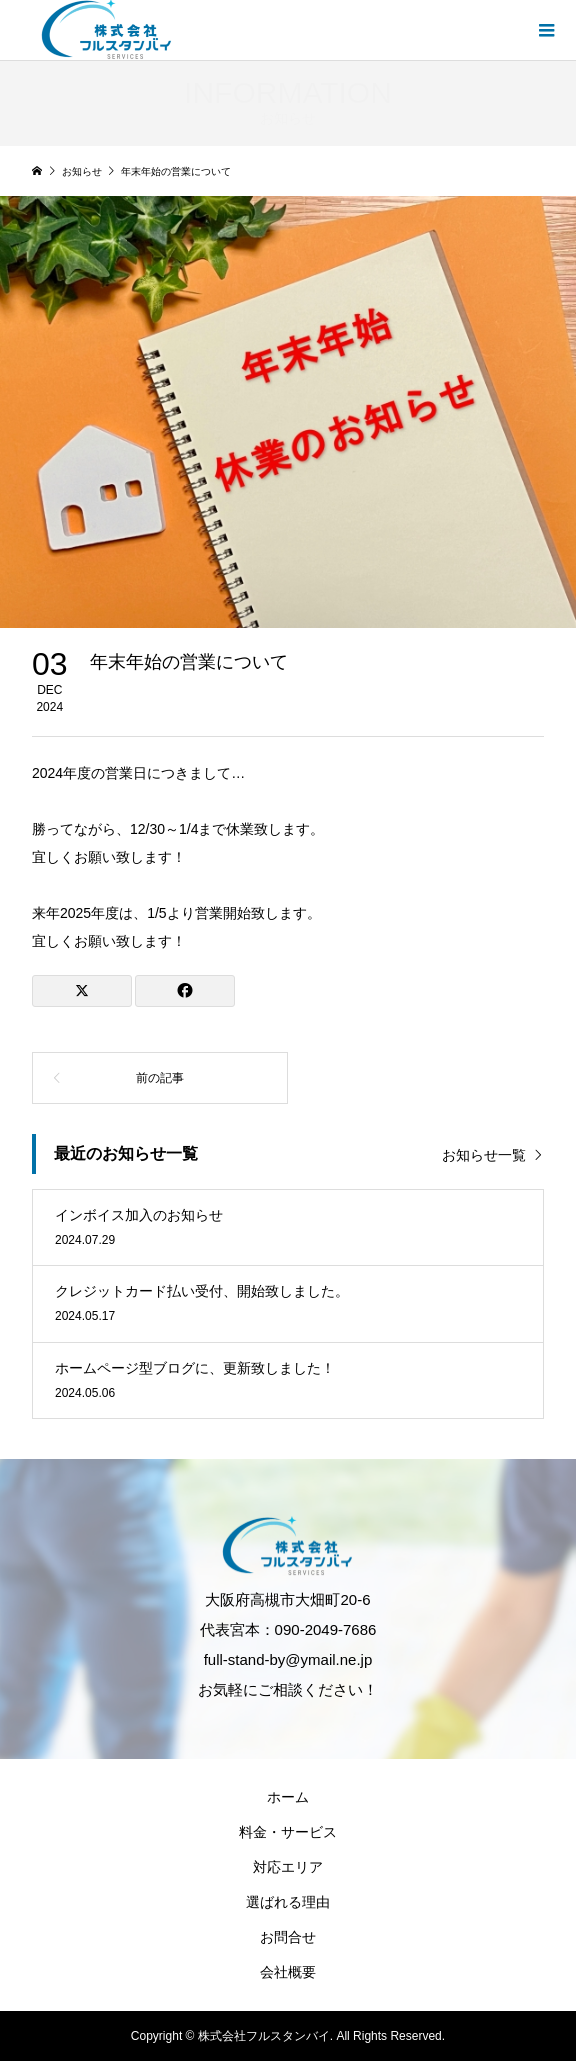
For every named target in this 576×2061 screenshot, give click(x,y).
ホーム (288, 1797)
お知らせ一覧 (484, 1155)
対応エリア (288, 1867)
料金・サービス (288, 1832)
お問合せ (288, 1937)
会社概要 (288, 1972)
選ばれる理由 (288, 1902)
